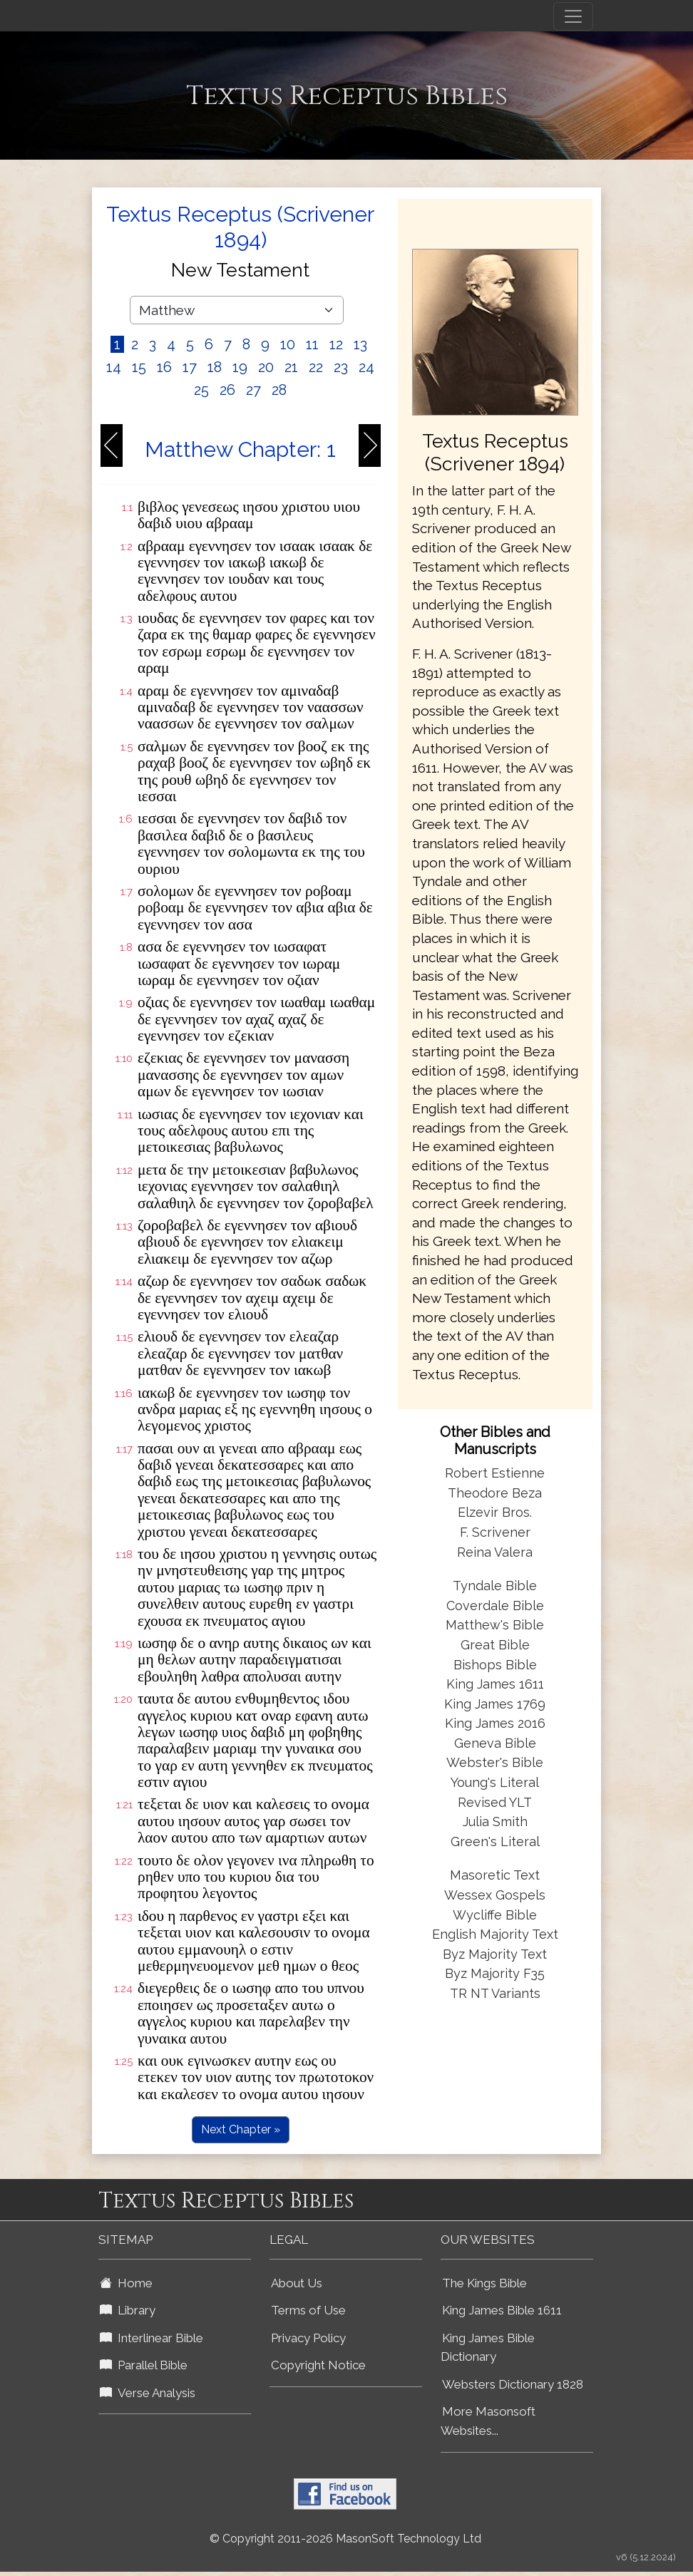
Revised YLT (495, 1802)
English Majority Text (495, 1934)
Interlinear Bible (151, 2338)
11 (312, 344)
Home (126, 2283)
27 (253, 389)
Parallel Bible (144, 2365)
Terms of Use (308, 2310)
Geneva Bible (495, 1743)
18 (214, 367)
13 (360, 344)
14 (114, 367)
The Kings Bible (484, 2283)
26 (227, 389)
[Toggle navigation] (573, 16)
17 (189, 367)
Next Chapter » (240, 2129)
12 (336, 344)
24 (366, 367)
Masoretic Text (495, 1874)
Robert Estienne (495, 1472)
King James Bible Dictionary (488, 2347)
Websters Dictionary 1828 (512, 2384)
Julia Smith (495, 1821)
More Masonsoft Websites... (488, 2421)
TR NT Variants (495, 1993)
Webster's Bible (494, 1762)
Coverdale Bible (495, 1605)
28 (279, 389)
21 (291, 367)
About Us (296, 2283)
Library (127, 2310)
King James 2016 (495, 1723)
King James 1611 (495, 1683)
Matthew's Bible (495, 1624)
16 (164, 367)
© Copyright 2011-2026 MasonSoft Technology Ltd (345, 2538)
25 (201, 389)
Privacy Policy (308, 2338)
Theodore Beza (495, 1492)
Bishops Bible (495, 1664)
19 (240, 367)
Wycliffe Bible (495, 1914)
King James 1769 (494, 1703)
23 (340, 367)
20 (266, 367)
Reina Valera (495, 1552)
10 (288, 344)
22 (316, 367)
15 (139, 367)
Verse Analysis (147, 2393)
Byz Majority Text (495, 1954)
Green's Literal (495, 1841)
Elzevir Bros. (495, 1512)
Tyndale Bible (495, 1585)
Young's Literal (495, 1782)
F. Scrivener (495, 1532)
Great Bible (495, 1644)
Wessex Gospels (494, 1894)
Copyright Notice (318, 2365)
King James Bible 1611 (502, 2310)
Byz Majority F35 (495, 1973)
